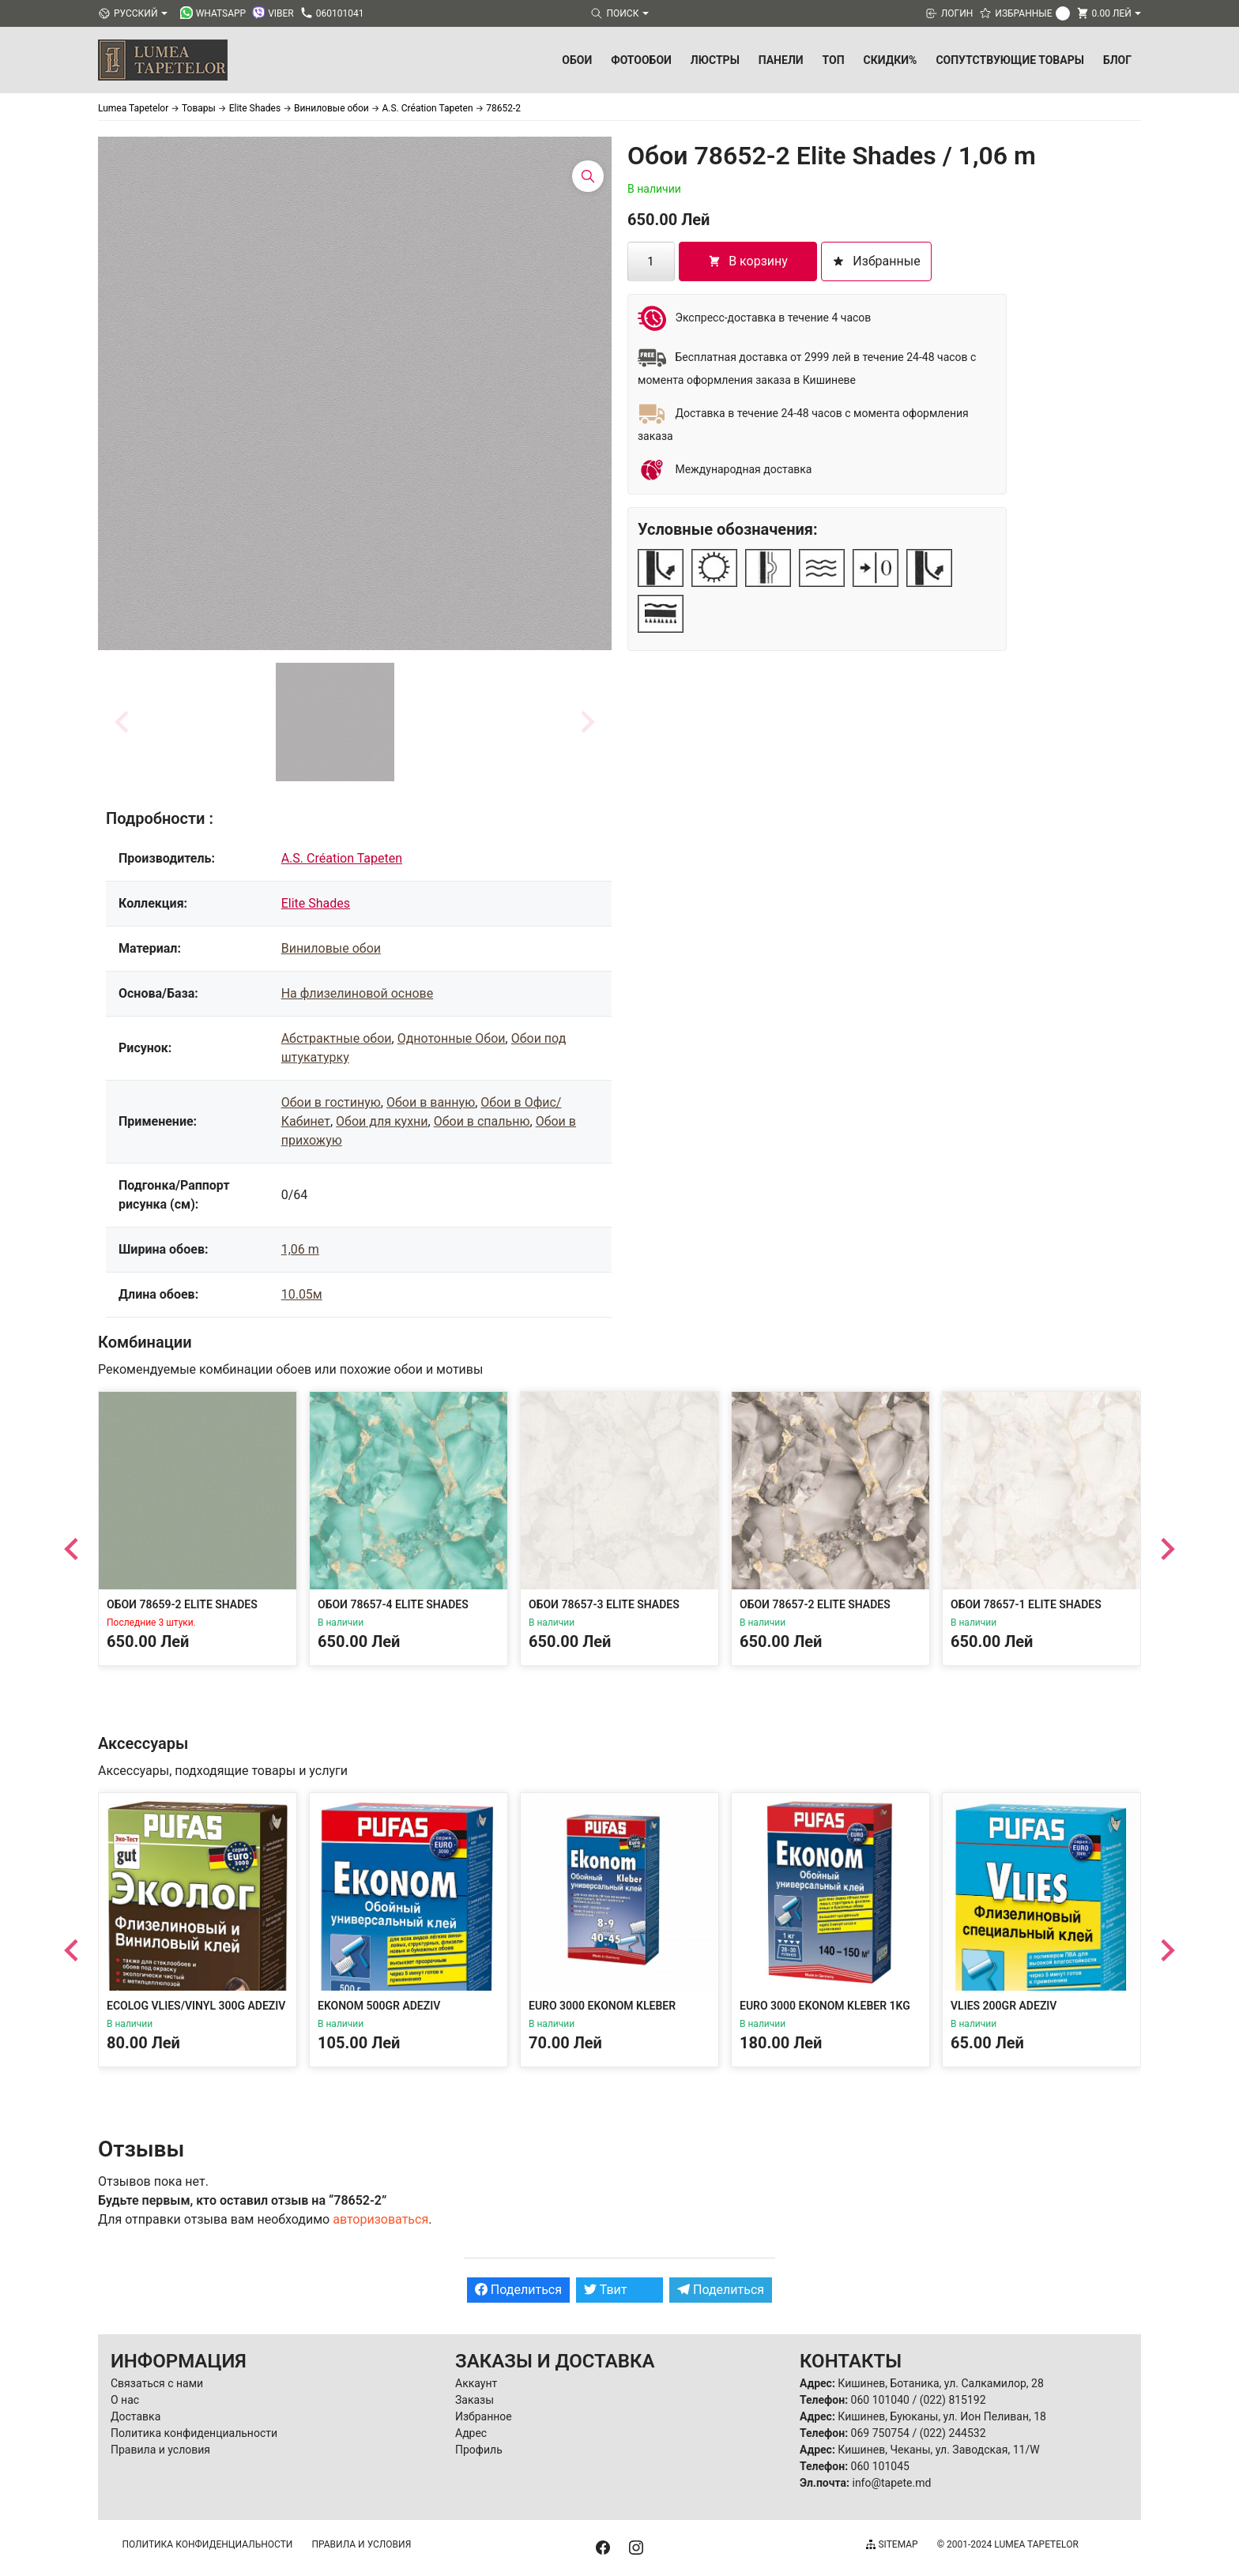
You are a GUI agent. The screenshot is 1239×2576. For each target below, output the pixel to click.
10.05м (301, 1294)
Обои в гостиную (331, 1102)
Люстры (715, 60)
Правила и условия (160, 2449)
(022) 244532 (953, 2433)
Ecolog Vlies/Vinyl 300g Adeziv (196, 2005)
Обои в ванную (430, 1102)
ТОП (834, 60)
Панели (781, 60)
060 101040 (880, 2400)
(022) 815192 (953, 2400)
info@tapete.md (891, 2482)
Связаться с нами (157, 2383)
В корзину (748, 261)
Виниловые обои (331, 948)
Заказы (474, 2400)
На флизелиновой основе (357, 993)
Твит (605, 2289)
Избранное (483, 2416)
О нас (125, 2400)
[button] (335, 722)
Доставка (135, 2416)
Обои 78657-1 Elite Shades (1026, 1604)
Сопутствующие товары (1010, 60)
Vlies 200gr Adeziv (1003, 2005)
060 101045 (880, 2466)
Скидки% (890, 60)
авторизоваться (380, 2219)
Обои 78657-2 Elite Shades (815, 1604)
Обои (577, 60)
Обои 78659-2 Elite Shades (182, 1604)
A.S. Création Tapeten (341, 858)
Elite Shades (315, 903)
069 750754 (880, 2433)
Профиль (479, 2449)
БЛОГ (1117, 60)
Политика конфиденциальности (194, 2433)
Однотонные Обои (451, 1038)
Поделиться (518, 2289)
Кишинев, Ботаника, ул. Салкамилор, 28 (941, 2383)
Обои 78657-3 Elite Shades (604, 1604)
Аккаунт (476, 2383)
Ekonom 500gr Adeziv (379, 2005)
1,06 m (300, 1249)
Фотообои (641, 60)
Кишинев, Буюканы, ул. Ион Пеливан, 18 (942, 2416)
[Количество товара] (651, 261)
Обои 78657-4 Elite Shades (393, 1604)
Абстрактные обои (336, 1038)
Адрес (471, 2433)
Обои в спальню (482, 1121)
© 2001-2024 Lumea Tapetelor (1008, 2544)
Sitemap (891, 2544)
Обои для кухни (381, 1121)
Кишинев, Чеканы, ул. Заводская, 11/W (938, 2449)
